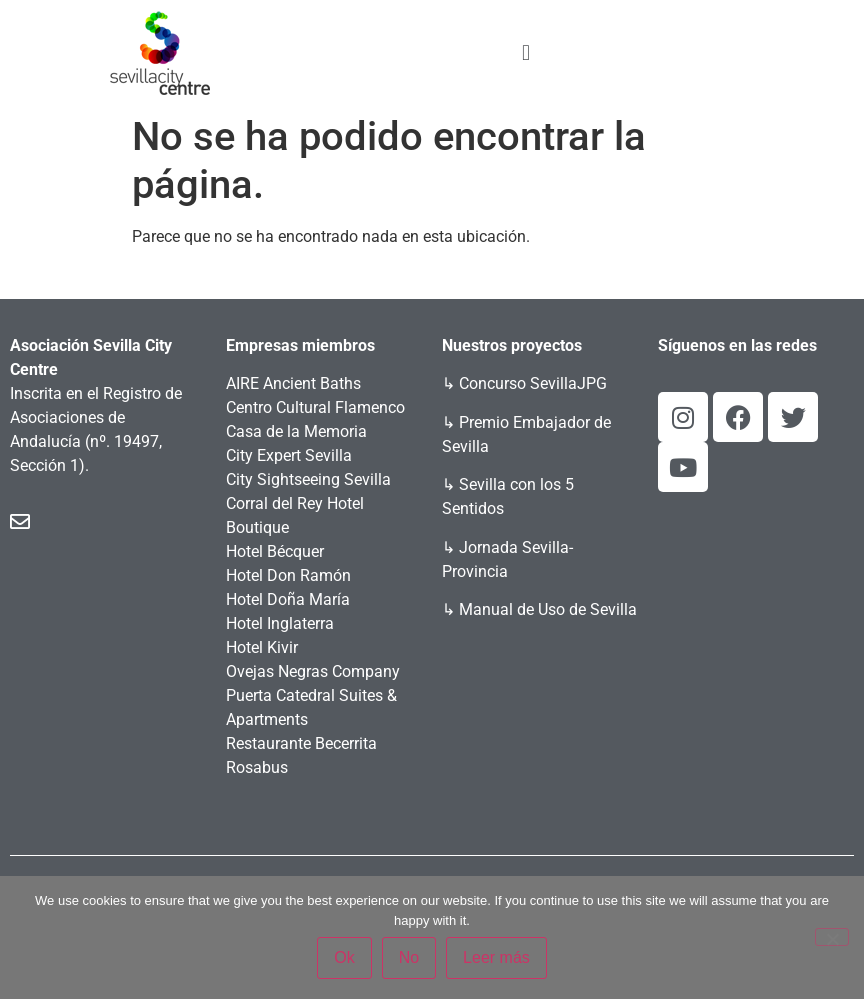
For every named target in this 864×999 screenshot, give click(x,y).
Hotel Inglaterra (280, 623)
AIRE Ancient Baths (293, 383)
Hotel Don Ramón (288, 575)
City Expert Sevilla (289, 455)
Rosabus (257, 767)
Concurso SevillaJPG (533, 383)
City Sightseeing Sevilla (308, 479)
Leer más (496, 957)
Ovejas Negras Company (313, 671)
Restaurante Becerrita (301, 743)
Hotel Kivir (262, 647)
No (409, 957)
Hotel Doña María (288, 599)
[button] (525, 52)
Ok (344, 957)
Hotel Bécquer (275, 551)
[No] (832, 937)
